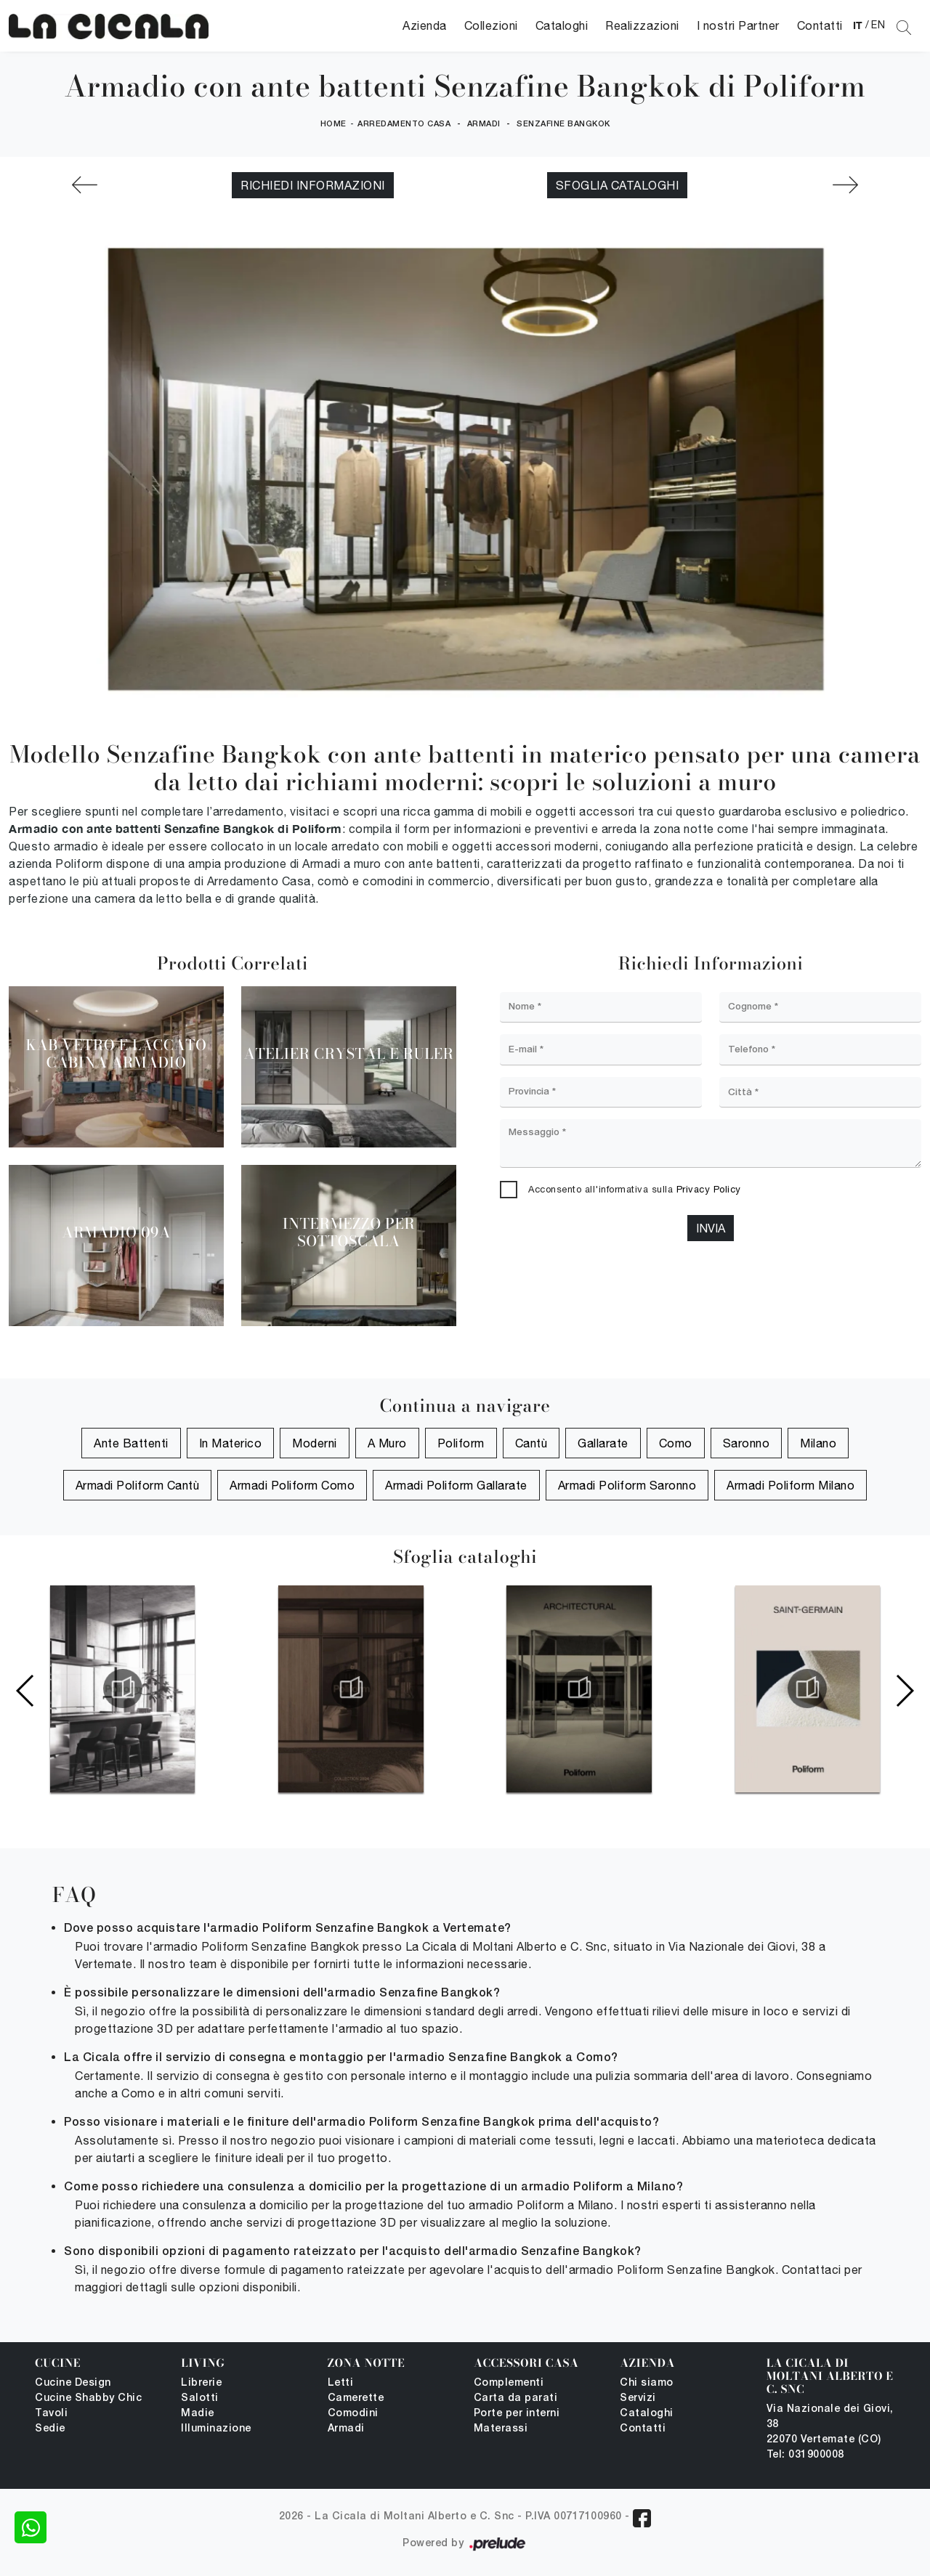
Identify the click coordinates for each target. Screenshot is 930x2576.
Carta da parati (516, 2398)
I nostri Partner (738, 25)
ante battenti (131, 1443)
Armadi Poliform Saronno (627, 1485)
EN (878, 25)
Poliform (461, 1443)
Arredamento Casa (403, 124)
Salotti (200, 2398)
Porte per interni (517, 2413)
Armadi (484, 124)
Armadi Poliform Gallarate (456, 1485)
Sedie (50, 2429)
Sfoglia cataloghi (617, 185)
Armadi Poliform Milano (790, 1485)
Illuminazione (216, 2429)
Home (333, 124)
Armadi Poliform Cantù (138, 1485)
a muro (387, 1443)
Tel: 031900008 (805, 2455)
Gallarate (603, 1443)
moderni (314, 1443)
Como (675, 1443)
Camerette (356, 2398)
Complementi (509, 2383)
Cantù (531, 1443)
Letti (341, 2383)
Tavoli (51, 2413)
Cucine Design (73, 2383)
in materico (230, 1443)
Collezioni (491, 25)
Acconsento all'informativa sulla (634, 1189)
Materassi (501, 2429)
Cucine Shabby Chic (88, 2398)
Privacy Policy (708, 1189)
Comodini (353, 2413)
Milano (818, 1443)
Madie (197, 2413)
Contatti (820, 25)
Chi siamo (647, 2383)
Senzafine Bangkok (563, 124)
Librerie (201, 2383)
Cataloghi (562, 25)
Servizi (638, 2398)
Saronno (746, 1443)
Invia (710, 1228)
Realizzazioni (642, 25)
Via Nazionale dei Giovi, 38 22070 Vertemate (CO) (830, 2425)
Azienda (425, 25)
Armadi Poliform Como (292, 1485)
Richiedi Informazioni (312, 185)
